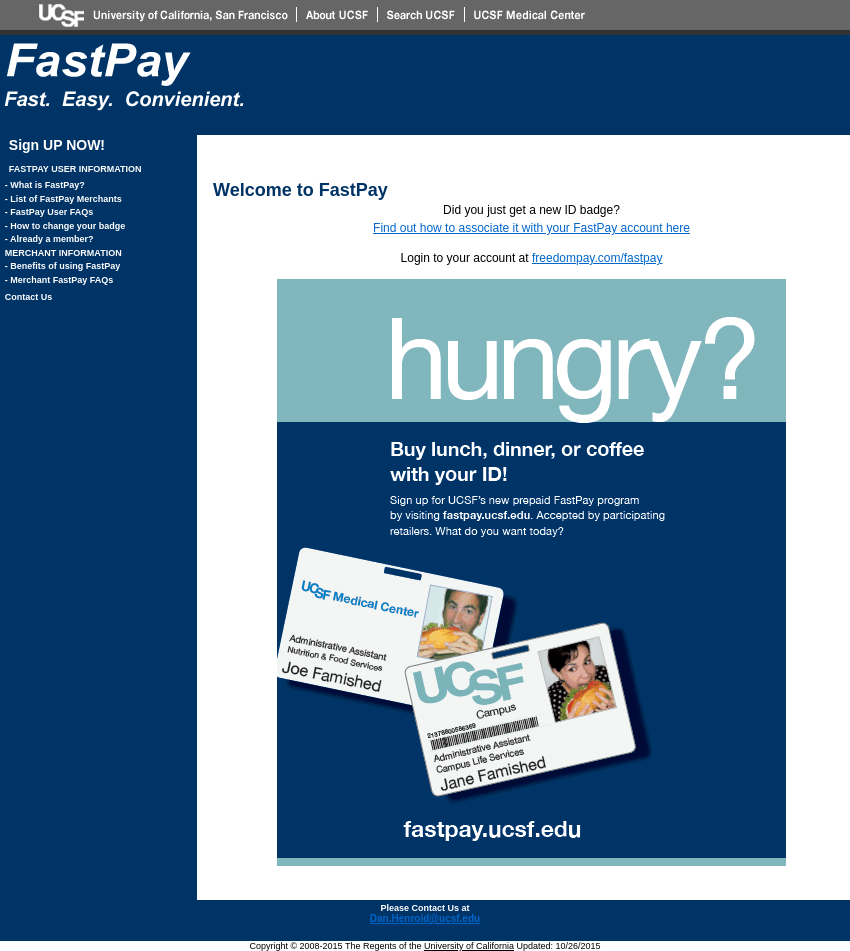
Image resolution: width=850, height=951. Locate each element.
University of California (469, 946)
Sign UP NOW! (57, 145)
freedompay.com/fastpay (597, 258)
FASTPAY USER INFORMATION (75, 169)
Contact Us (29, 297)
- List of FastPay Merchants (63, 199)
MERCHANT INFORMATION (63, 253)
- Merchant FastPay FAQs (59, 280)
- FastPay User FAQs (49, 212)
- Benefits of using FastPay (63, 266)
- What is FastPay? (45, 185)
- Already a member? (49, 239)
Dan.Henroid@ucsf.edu (425, 918)
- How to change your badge (65, 226)
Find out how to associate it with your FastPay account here (531, 228)
